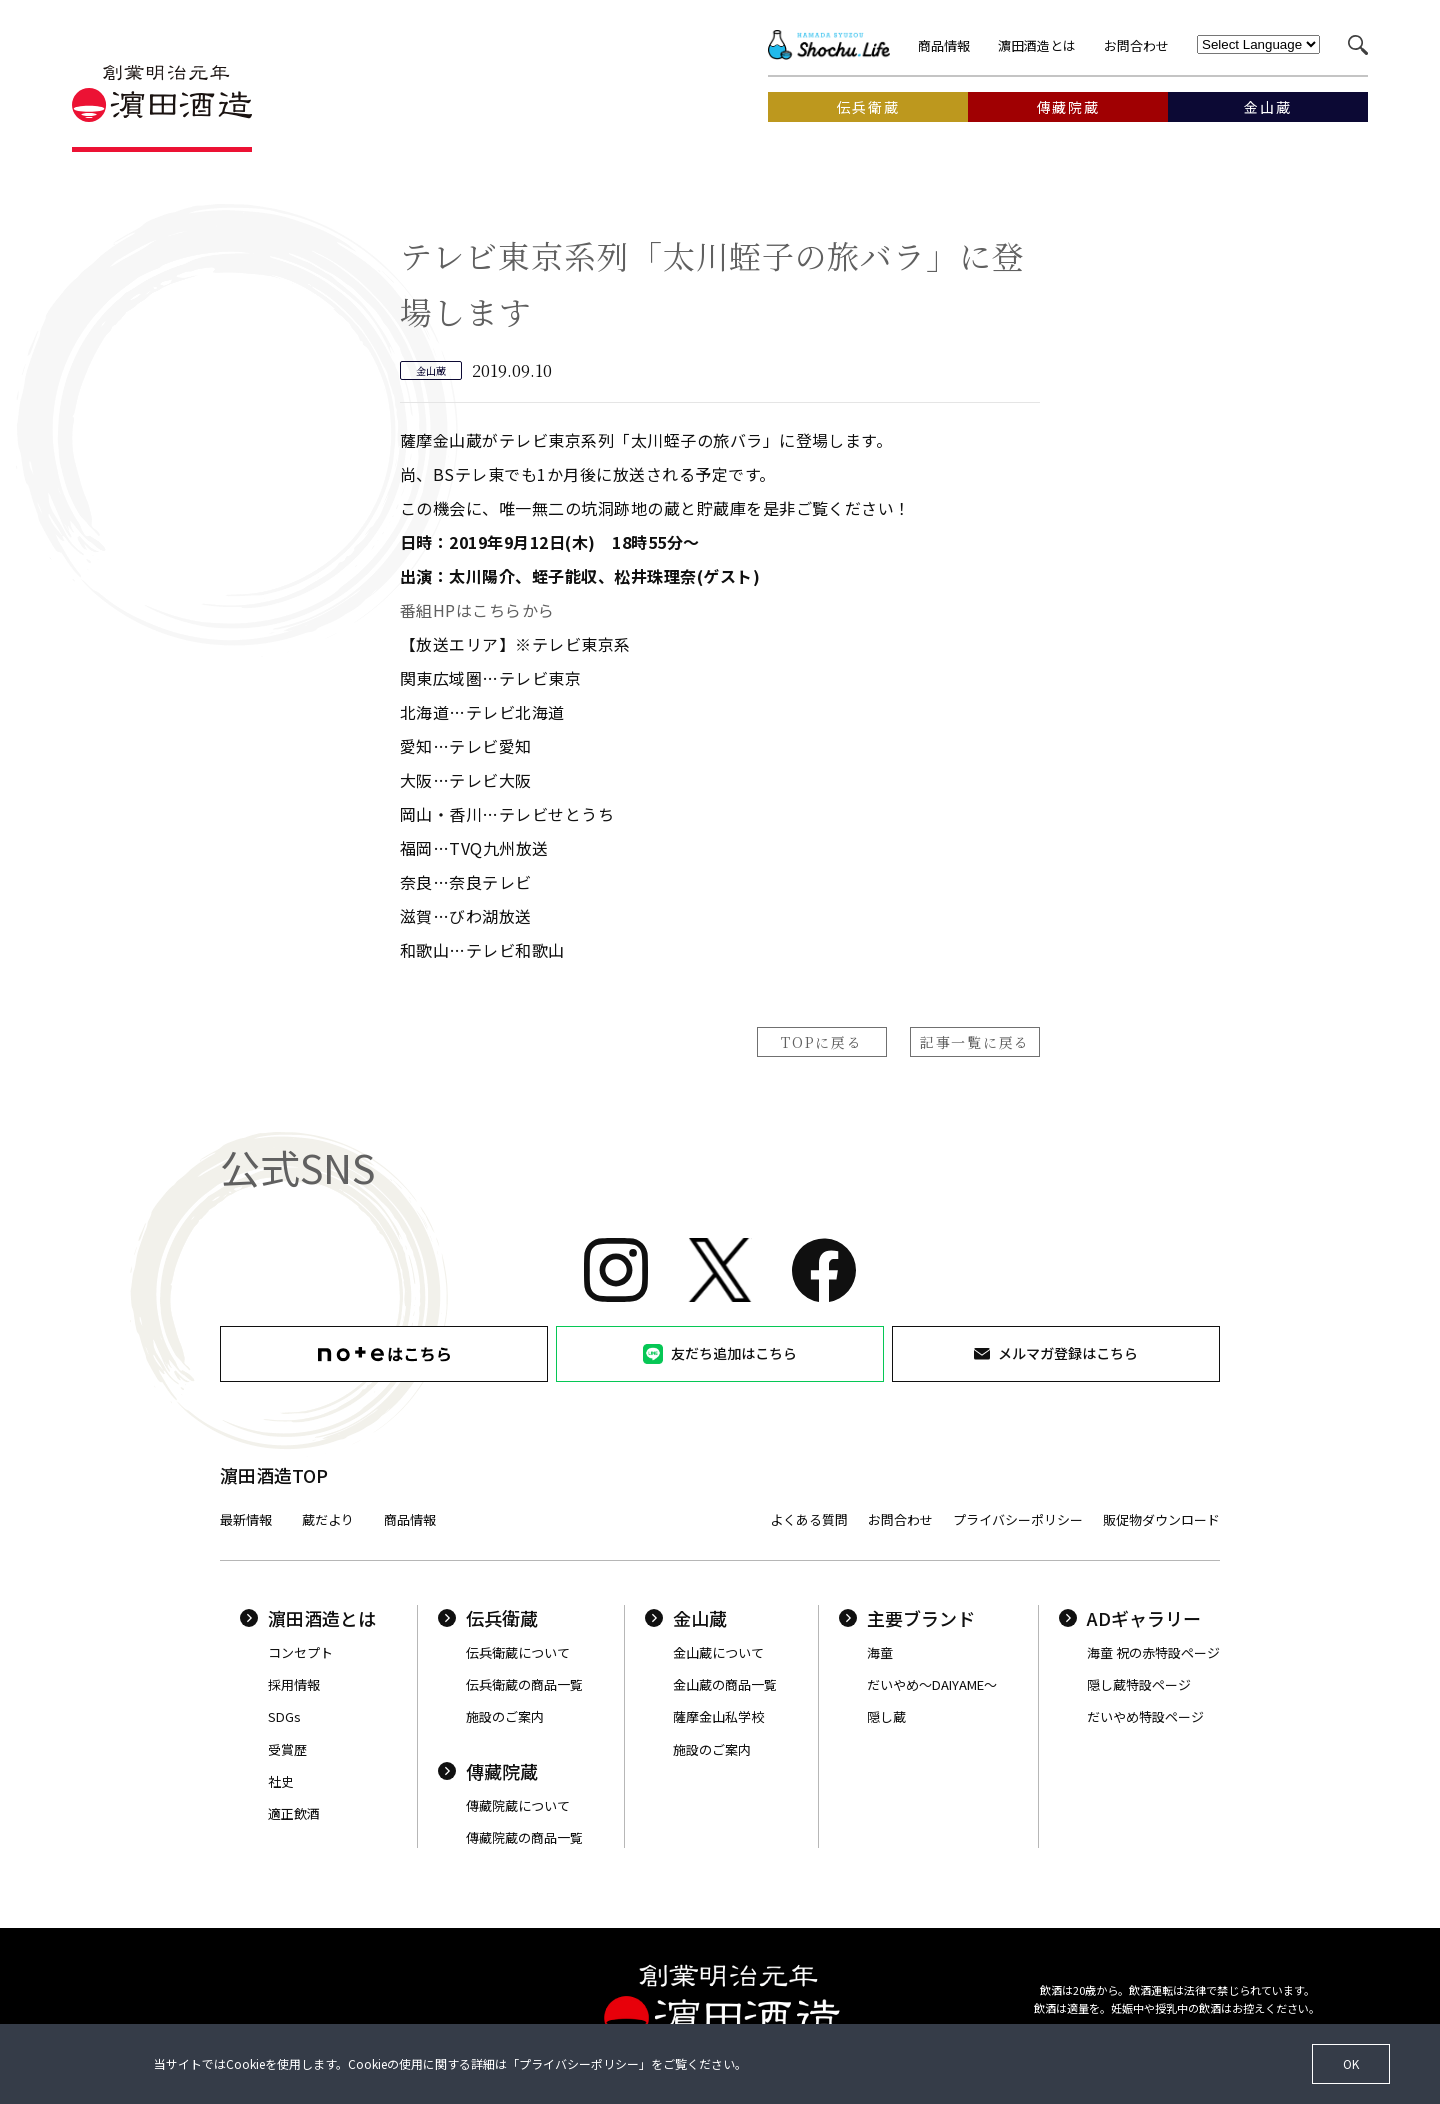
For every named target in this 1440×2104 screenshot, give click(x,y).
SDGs (284, 1716)
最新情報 (246, 1519)
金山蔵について (718, 1652)
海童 (880, 1652)
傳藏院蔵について (518, 1805)
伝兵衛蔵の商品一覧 (524, 1684)
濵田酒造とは (1037, 45)
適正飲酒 (294, 1813)
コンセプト (300, 1652)
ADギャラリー (1130, 1618)
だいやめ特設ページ (1145, 1716)
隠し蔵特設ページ (1139, 1684)
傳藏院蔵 (488, 1771)
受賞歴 (287, 1749)
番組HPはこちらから (477, 610)
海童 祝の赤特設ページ (1153, 1652)
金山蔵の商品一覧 (725, 1684)
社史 (281, 1781)
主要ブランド (907, 1618)
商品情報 (944, 45)
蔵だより (328, 1519)
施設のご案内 (505, 1716)
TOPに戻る (821, 1042)
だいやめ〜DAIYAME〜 (932, 1684)
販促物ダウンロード (1161, 1519)
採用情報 (294, 1684)
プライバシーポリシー (1018, 1519)
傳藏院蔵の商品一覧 (524, 1837)
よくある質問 (809, 1519)
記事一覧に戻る (975, 1042)
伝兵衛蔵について (518, 1652)
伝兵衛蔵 (488, 1618)
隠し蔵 (886, 1716)
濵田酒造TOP (274, 1475)
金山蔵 (686, 1618)
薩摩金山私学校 (718, 1716)
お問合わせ (1136, 45)
